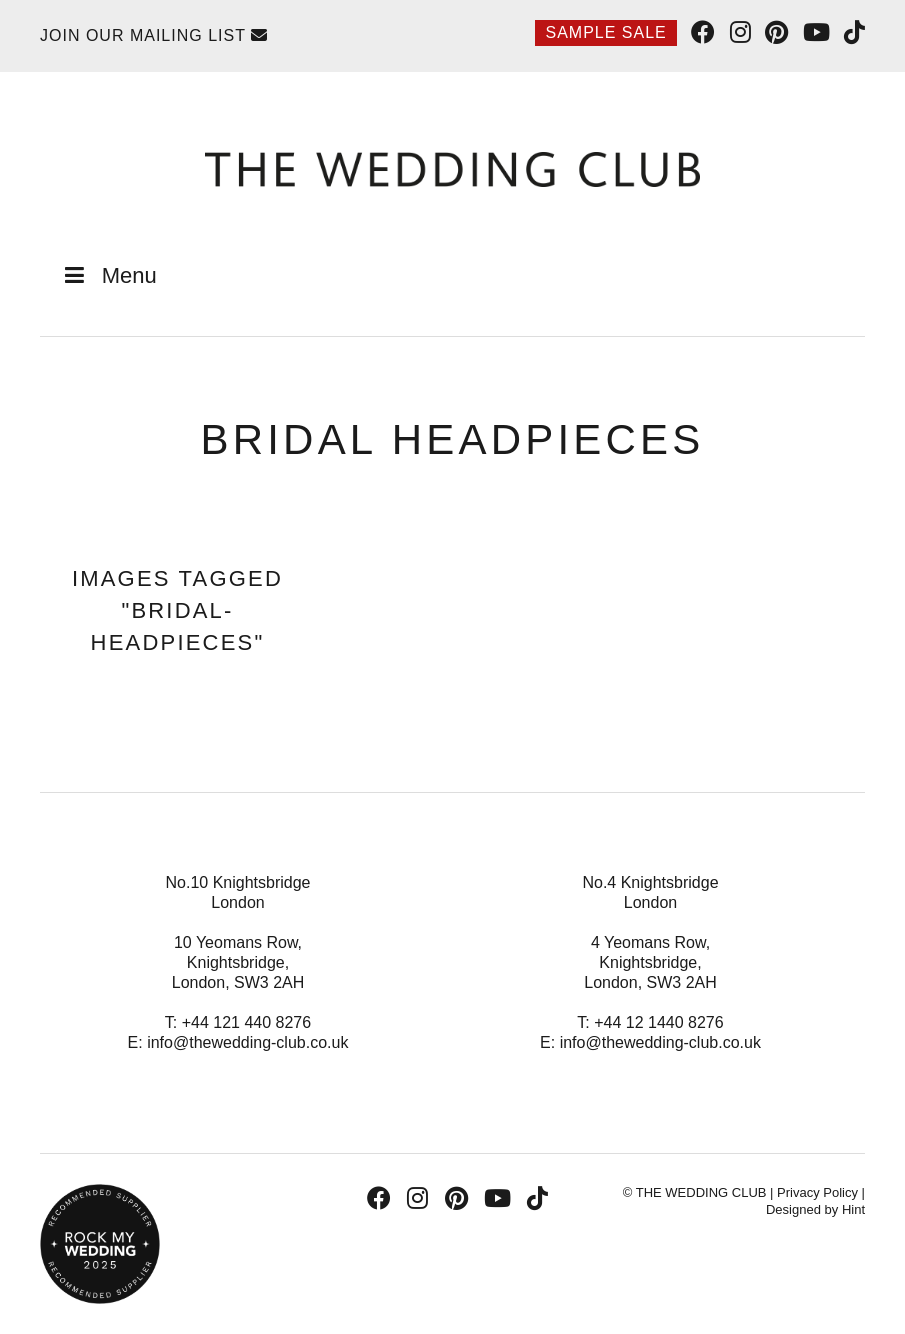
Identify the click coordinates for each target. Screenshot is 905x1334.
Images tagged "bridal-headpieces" (177, 610)
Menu (108, 275)
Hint (853, 1209)
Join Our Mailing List (154, 35)
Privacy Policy (817, 1192)
